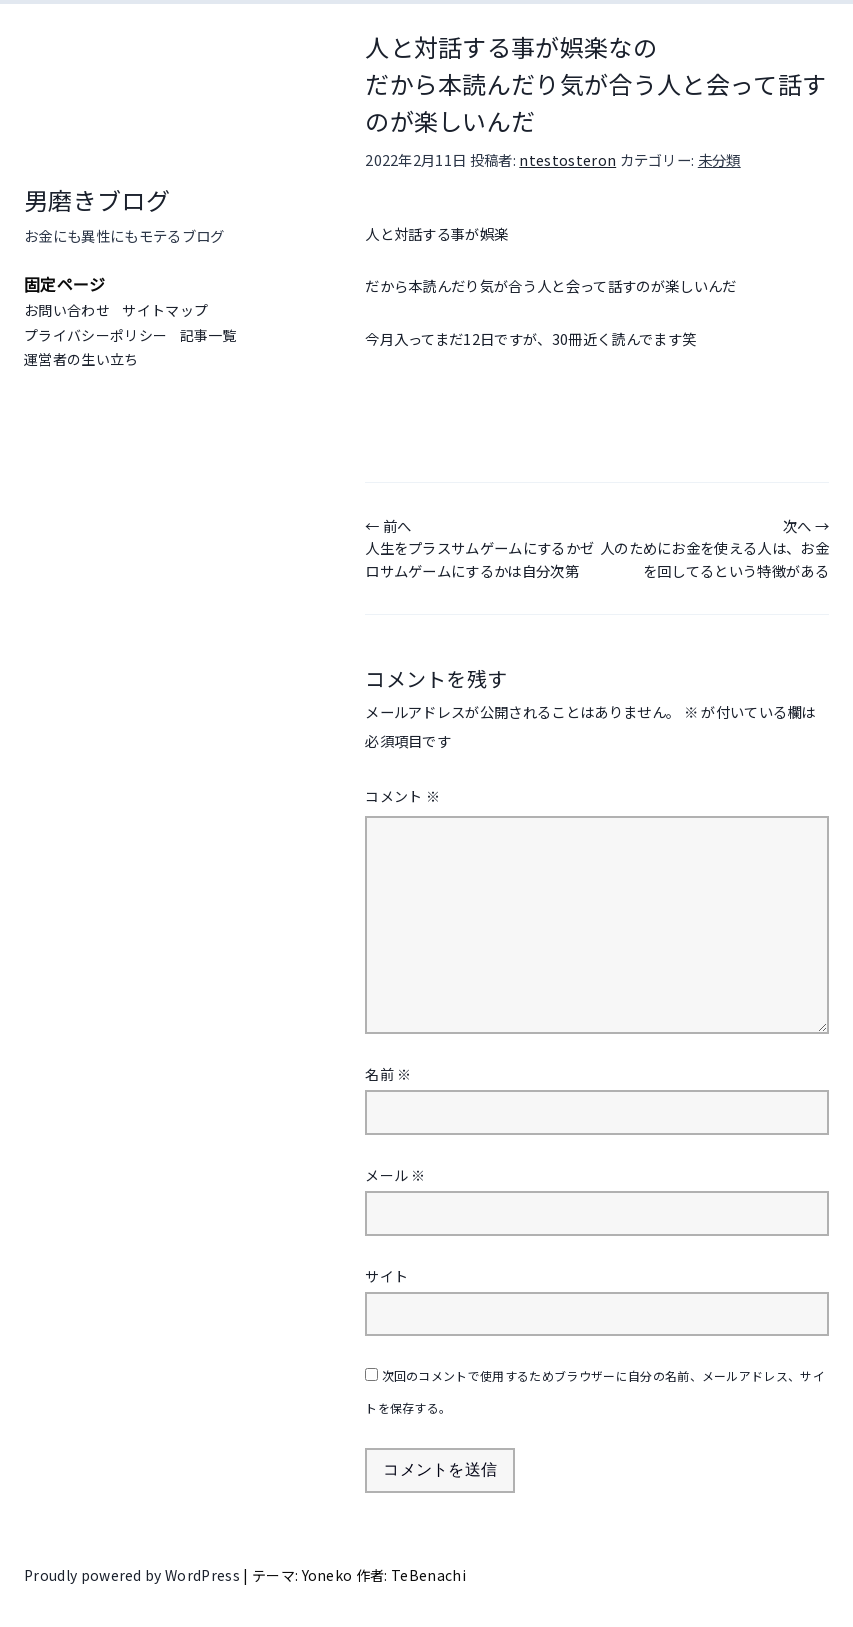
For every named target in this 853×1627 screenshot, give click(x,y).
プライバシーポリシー (95, 335)
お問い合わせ (67, 310)
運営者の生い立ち (81, 359)
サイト (386, 1276)
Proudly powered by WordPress (133, 1575)
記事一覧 (208, 335)
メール (395, 1175)
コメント (402, 796)
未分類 (719, 159)
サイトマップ (165, 310)
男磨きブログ (97, 199)
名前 (388, 1074)
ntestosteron (567, 159)
